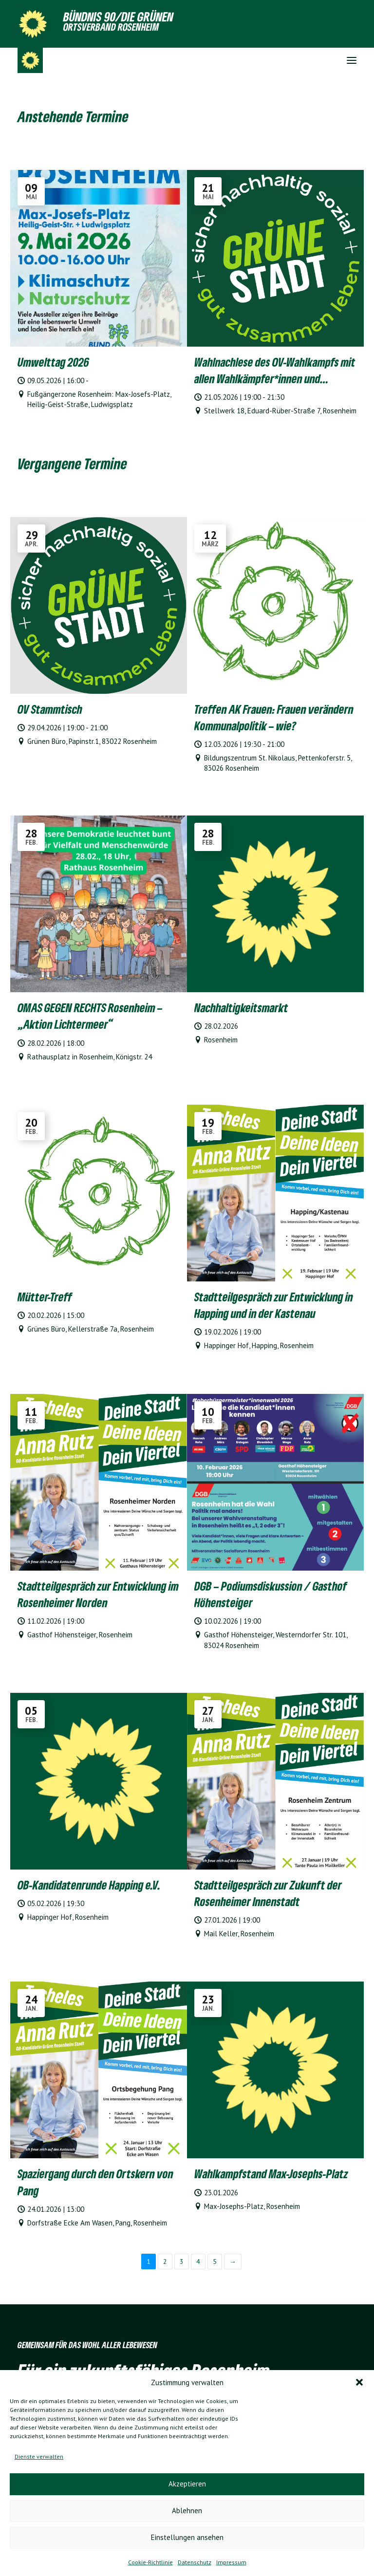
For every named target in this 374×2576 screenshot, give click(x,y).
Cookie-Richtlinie (150, 2562)
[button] (359, 2382)
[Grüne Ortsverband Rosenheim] (30, 60)
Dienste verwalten (39, 2456)
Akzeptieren (187, 2483)
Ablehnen (187, 2510)
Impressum (231, 2562)
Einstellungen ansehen (187, 2537)
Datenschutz (194, 2562)
